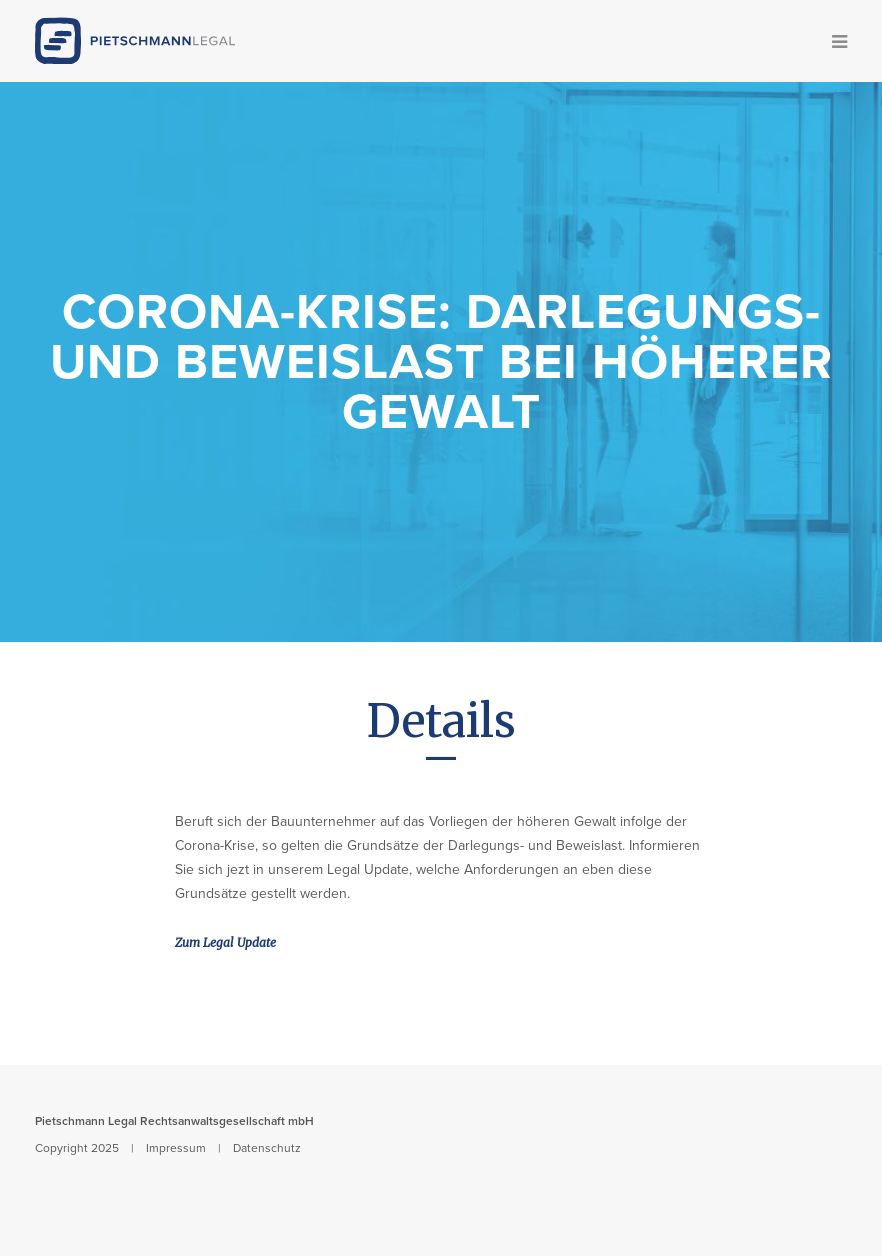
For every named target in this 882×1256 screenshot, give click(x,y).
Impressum (176, 1148)
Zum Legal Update (225, 942)
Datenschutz (267, 1148)
